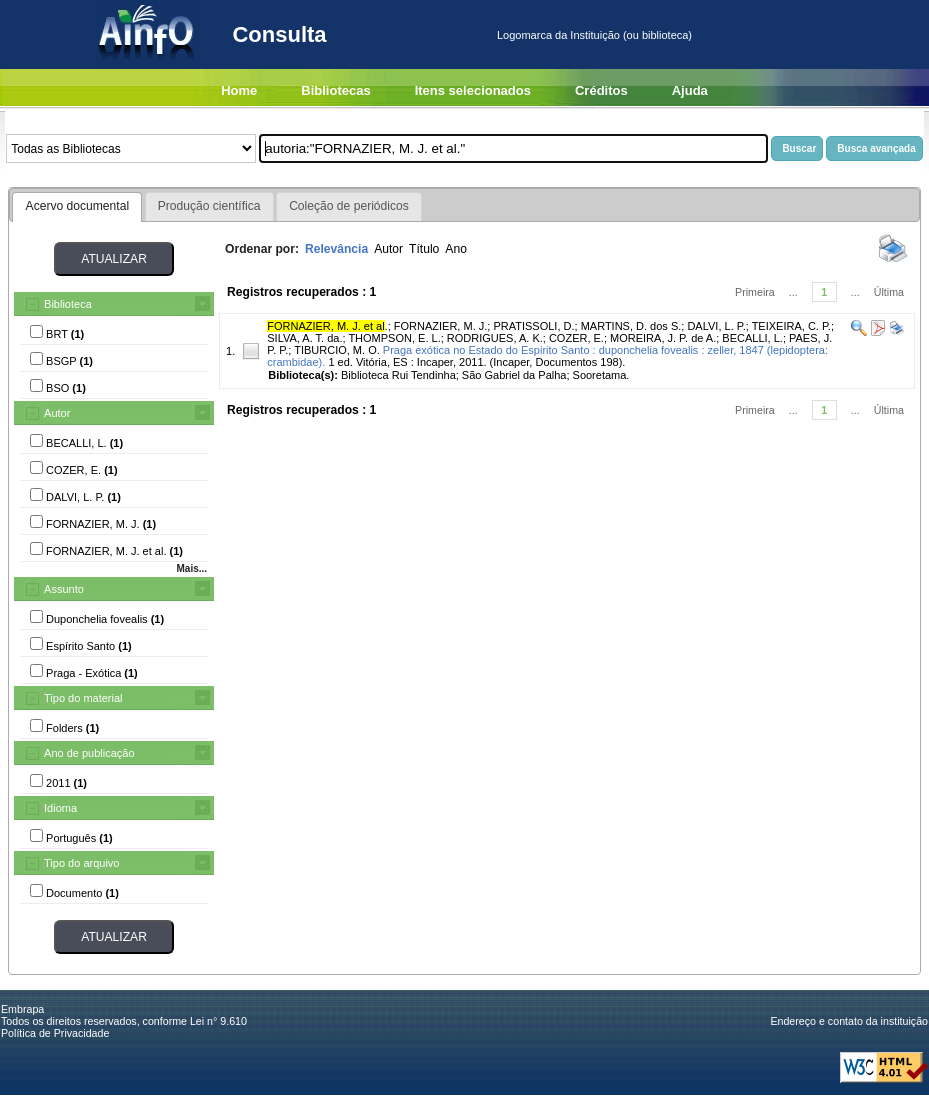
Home (239, 90)
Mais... (191, 568)
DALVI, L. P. (716, 326)
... (793, 292)
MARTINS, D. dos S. (631, 326)
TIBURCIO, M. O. (337, 350)
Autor (57, 413)
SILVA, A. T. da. (304, 338)
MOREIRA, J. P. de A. (663, 338)
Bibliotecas (335, 90)
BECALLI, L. (752, 338)
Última (889, 292)
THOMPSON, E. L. (394, 338)
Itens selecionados (473, 90)
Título (424, 249)
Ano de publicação (89, 753)
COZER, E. (576, 338)
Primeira (755, 292)
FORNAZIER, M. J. (441, 326)
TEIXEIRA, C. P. (791, 326)
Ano (456, 249)
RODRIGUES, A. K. (495, 338)
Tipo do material (83, 698)
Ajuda (690, 90)
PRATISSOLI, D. (533, 326)
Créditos (601, 90)
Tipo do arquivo (81, 863)
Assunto (64, 589)
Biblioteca (68, 304)
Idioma (60, 808)
